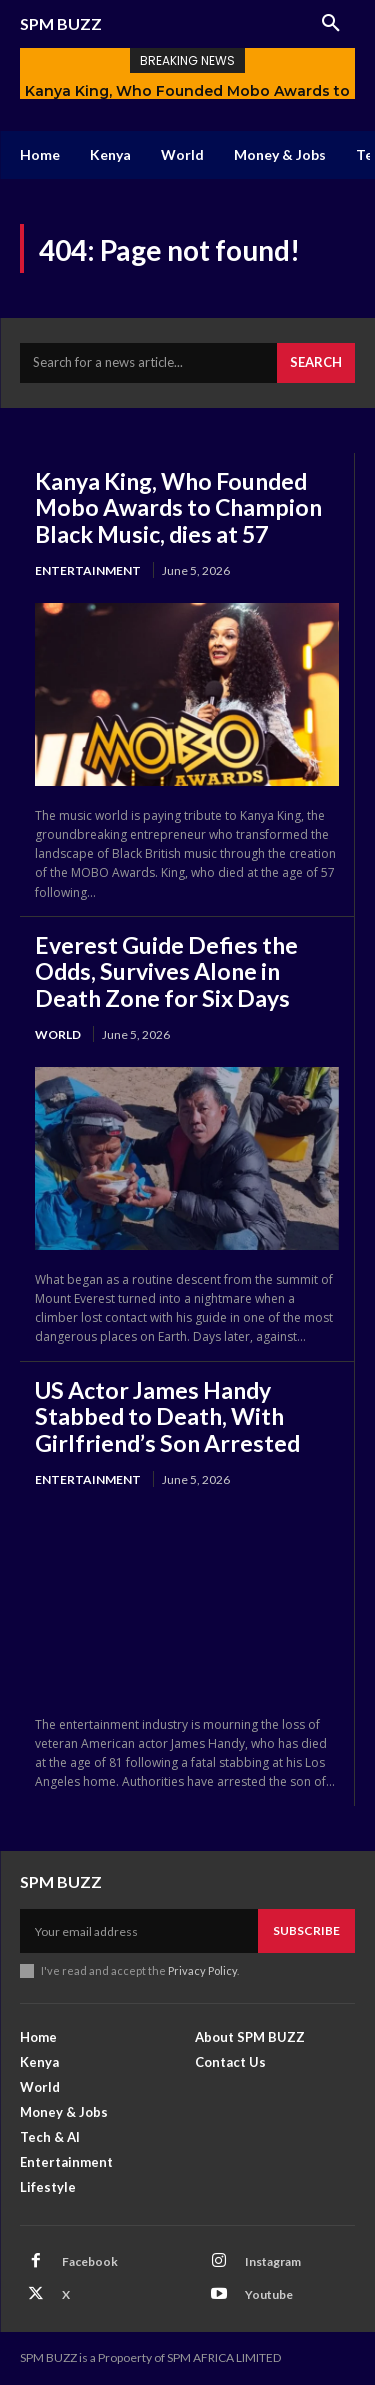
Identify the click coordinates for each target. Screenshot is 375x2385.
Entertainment (88, 570)
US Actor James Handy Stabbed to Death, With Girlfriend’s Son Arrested (167, 1416)
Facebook (90, 2261)
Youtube (269, 2294)
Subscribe (306, 1930)
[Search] (316, 363)
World (58, 1034)
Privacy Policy (202, 1970)
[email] (139, 1931)
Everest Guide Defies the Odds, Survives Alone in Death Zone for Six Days (166, 971)
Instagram (273, 2261)
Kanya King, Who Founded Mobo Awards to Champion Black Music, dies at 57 (178, 507)
